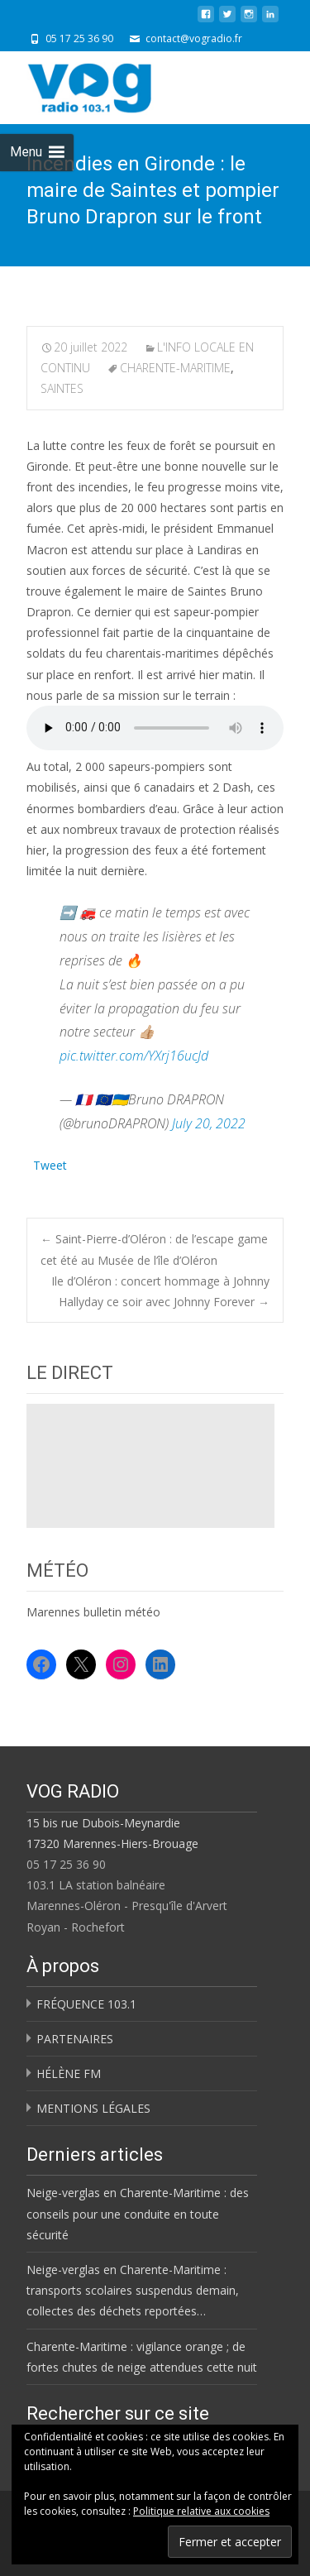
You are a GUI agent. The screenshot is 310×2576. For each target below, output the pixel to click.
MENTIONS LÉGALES (93, 2108)
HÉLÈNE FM (68, 2073)
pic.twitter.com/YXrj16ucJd (134, 1055)
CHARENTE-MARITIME (175, 368)
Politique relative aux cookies (201, 2511)
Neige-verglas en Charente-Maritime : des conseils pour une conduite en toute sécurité (137, 2213)
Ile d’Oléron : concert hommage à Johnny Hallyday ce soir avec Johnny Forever (160, 1291)
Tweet (50, 1163)
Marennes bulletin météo (93, 1612)
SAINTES (62, 388)
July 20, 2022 (209, 1123)
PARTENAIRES (74, 2039)
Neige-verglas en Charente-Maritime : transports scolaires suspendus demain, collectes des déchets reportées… (132, 2290)
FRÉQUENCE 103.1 (86, 2004)
